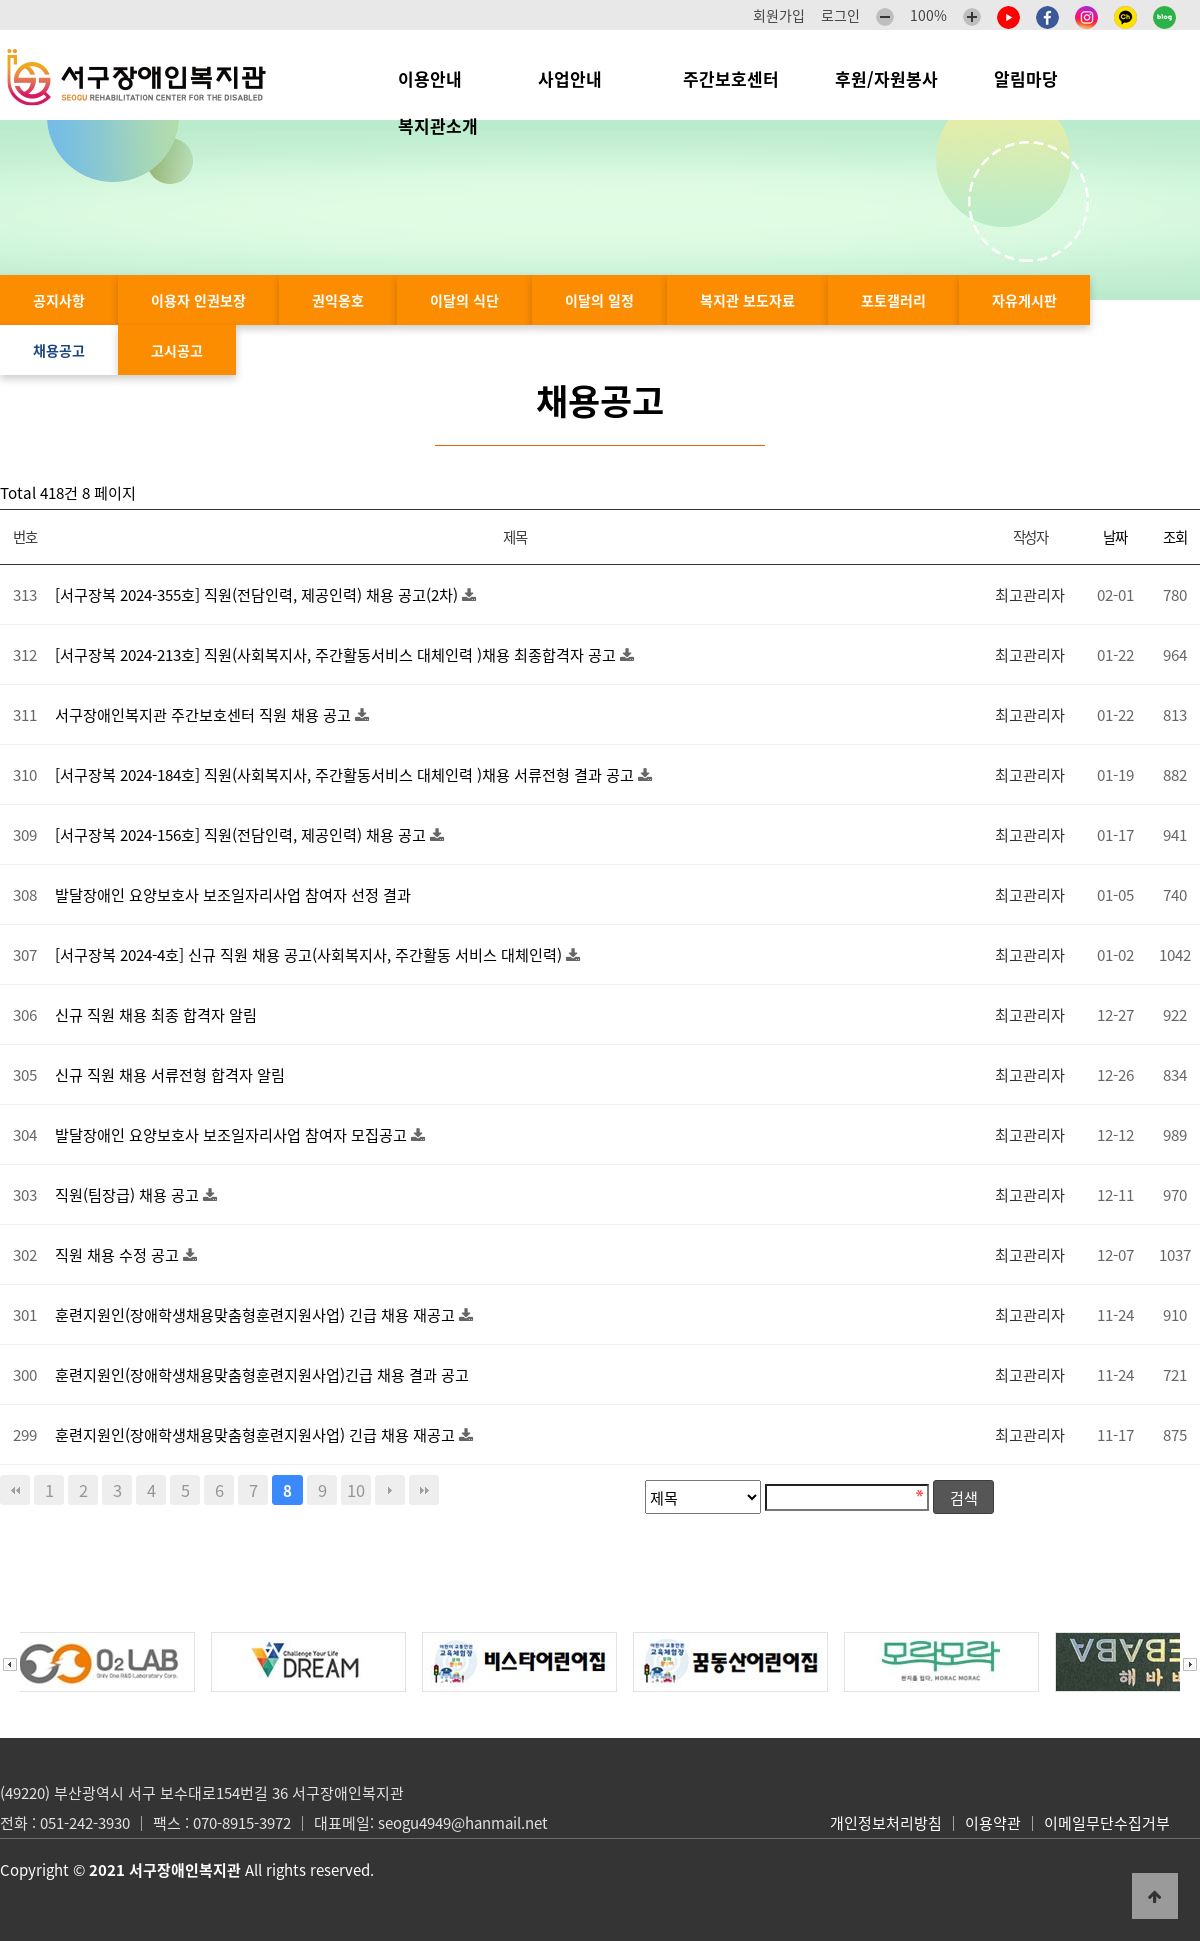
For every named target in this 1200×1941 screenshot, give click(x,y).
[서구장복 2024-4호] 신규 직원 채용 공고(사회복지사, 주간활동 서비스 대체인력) (310, 954)
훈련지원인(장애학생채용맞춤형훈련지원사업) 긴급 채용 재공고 (257, 1314)
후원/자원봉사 (886, 78)
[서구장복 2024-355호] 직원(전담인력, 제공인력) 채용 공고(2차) (258, 594)
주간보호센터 (731, 78)
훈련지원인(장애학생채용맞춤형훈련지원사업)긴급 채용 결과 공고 (262, 1374)
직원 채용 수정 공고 (119, 1254)
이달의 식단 (464, 300)
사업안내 (582, 78)
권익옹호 (338, 300)
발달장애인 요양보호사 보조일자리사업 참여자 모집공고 (233, 1134)
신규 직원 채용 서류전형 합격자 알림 (170, 1074)
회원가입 (779, 15)
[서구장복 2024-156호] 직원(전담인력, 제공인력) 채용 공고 (242, 834)
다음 (390, 1490)
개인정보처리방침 (886, 1823)
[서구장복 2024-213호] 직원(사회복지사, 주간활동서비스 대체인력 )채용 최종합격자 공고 (337, 654)
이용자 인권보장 (198, 300)
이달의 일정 (599, 300)
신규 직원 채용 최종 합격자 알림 (156, 1014)
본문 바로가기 (0, 0)
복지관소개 (443, 125)
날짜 (1114, 537)
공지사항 (59, 300)
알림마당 (1036, 78)
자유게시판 (1024, 300)
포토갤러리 (893, 300)
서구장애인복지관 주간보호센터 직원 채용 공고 (205, 714)
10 (356, 1490)
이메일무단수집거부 (1107, 1823)
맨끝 (424, 1490)
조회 (1174, 537)
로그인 (840, 15)
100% (928, 15)
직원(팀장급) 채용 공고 (129, 1194)
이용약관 (993, 1823)
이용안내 (440, 78)
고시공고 (177, 350)
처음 (15, 1490)
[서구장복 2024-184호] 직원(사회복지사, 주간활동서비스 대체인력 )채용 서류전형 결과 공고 (346, 774)
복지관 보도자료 (747, 300)
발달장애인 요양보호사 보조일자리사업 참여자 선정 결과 (233, 894)
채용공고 (59, 350)
